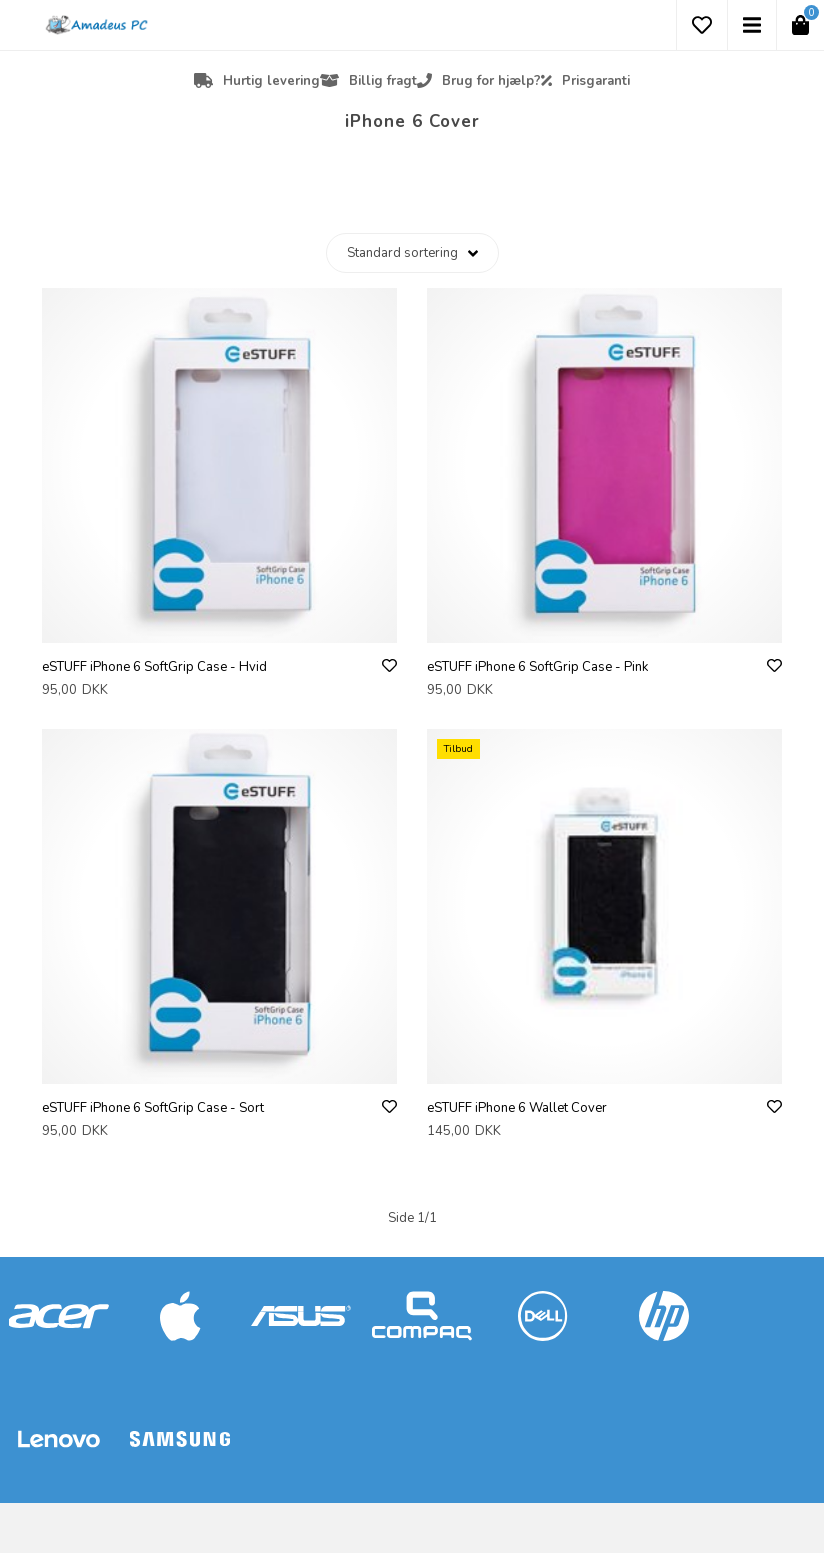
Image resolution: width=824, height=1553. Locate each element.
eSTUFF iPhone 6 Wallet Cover (517, 1108)
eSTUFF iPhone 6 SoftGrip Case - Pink (537, 667)
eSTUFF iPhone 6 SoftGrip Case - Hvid (154, 667)
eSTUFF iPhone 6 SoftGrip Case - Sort (153, 1108)
